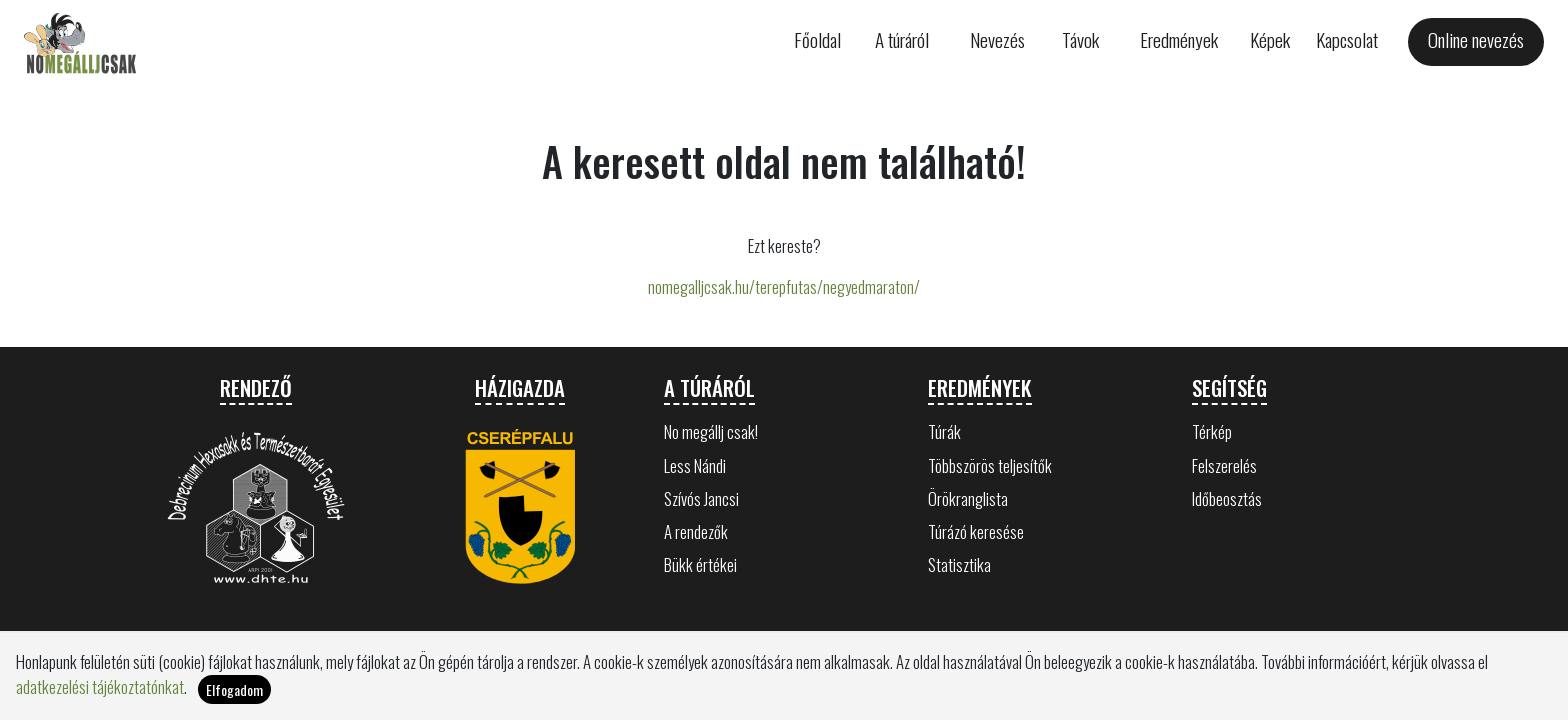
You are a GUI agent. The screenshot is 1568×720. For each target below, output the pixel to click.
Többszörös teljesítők (990, 465)
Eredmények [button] (1179, 39)
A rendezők (696, 531)
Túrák (944, 431)
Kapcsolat (1347, 39)
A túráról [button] (902, 39)
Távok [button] (1080, 39)
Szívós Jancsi (701, 498)
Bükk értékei (700, 564)
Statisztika (959, 564)
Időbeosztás (1227, 498)
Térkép (1212, 431)
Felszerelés (1224, 465)
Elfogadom (234, 689)
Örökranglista (968, 498)
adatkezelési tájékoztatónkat (100, 687)
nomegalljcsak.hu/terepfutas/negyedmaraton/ (784, 286)
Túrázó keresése (976, 531)
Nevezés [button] (997, 39)
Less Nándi (695, 465)
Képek (1270, 39)
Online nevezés (1476, 39)
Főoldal (817, 39)
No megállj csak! (711, 431)
